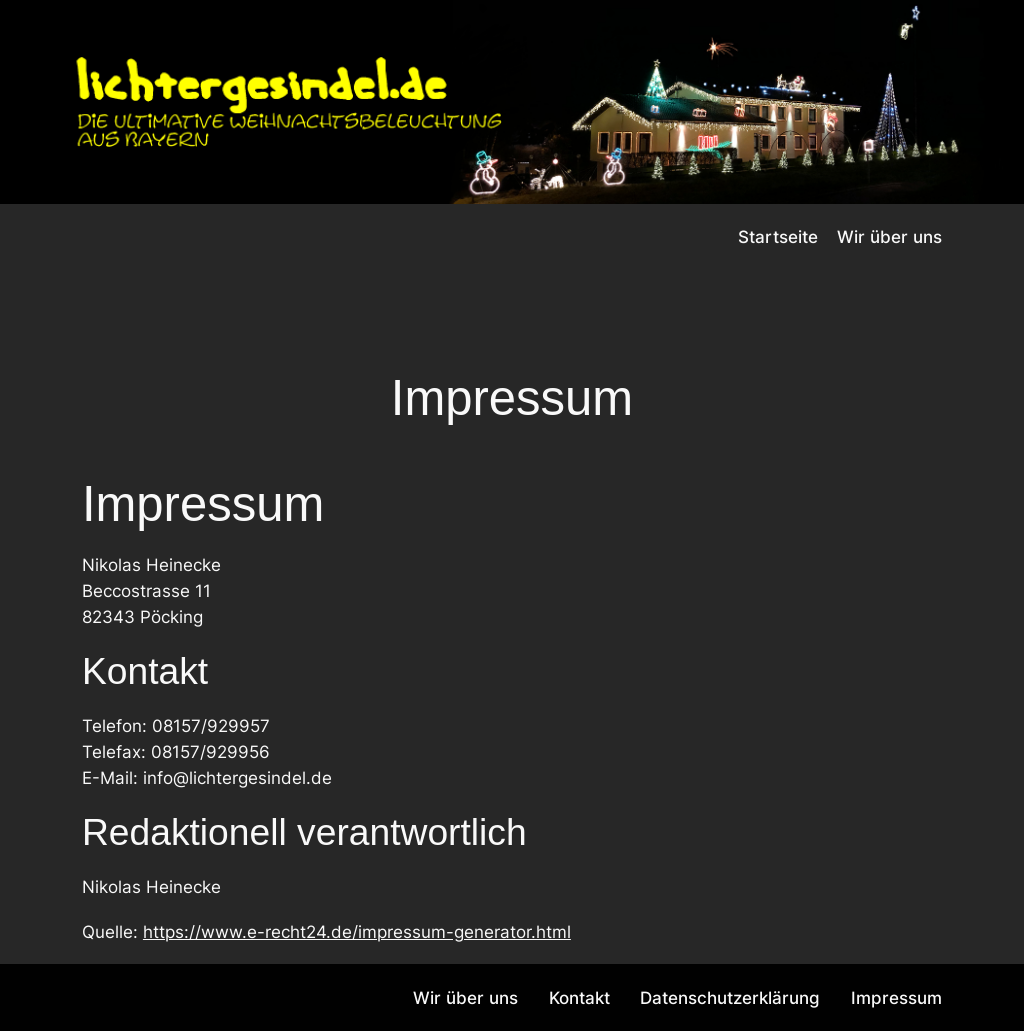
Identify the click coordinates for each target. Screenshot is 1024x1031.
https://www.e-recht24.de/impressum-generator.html (357, 932)
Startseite (778, 237)
